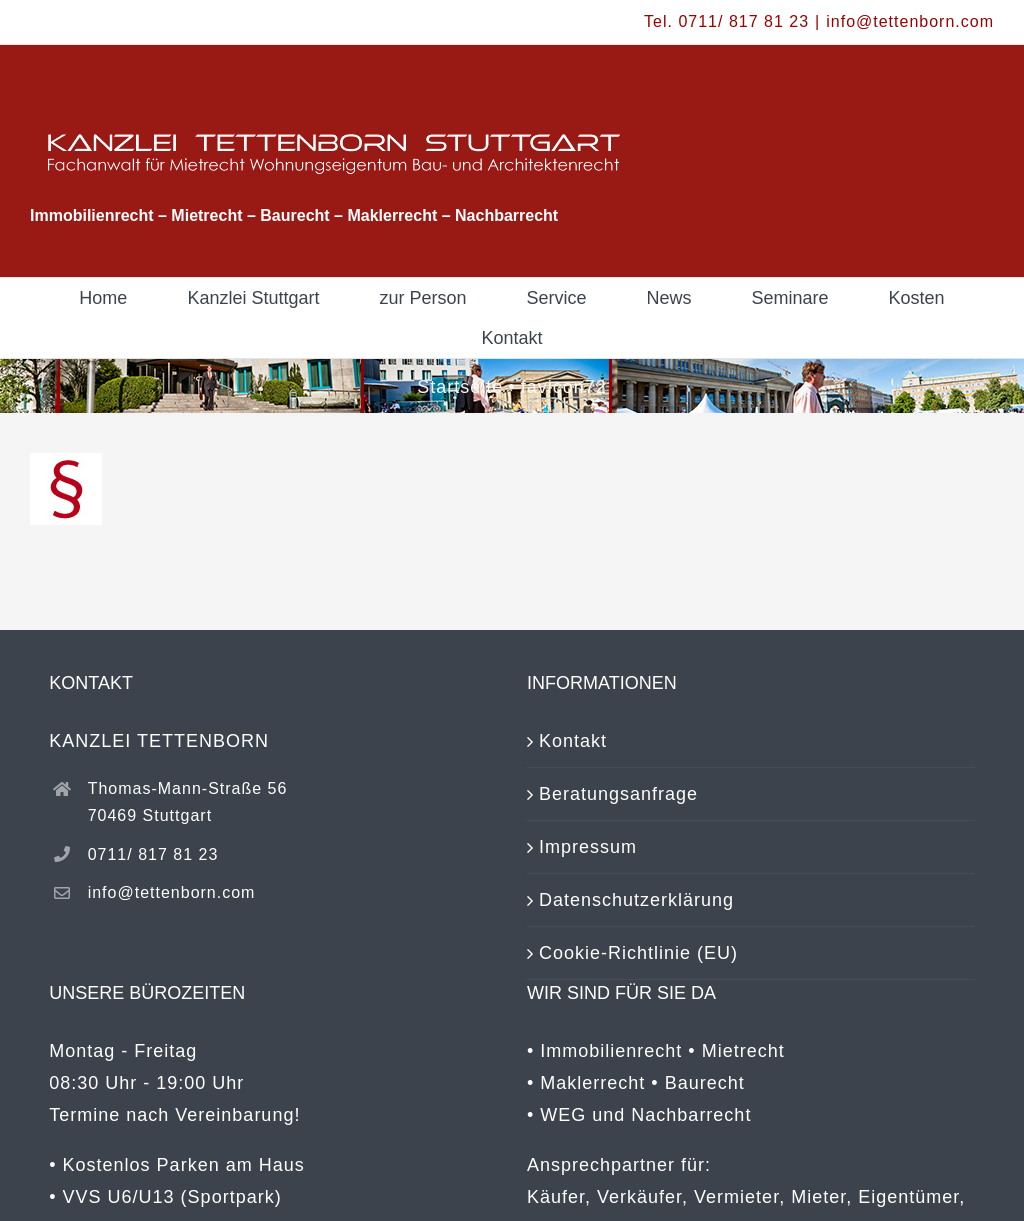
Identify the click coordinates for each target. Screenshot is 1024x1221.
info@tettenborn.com (910, 21)
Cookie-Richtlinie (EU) (638, 953)
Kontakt (573, 741)
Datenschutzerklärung (636, 900)
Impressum (588, 847)
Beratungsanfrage (618, 794)
